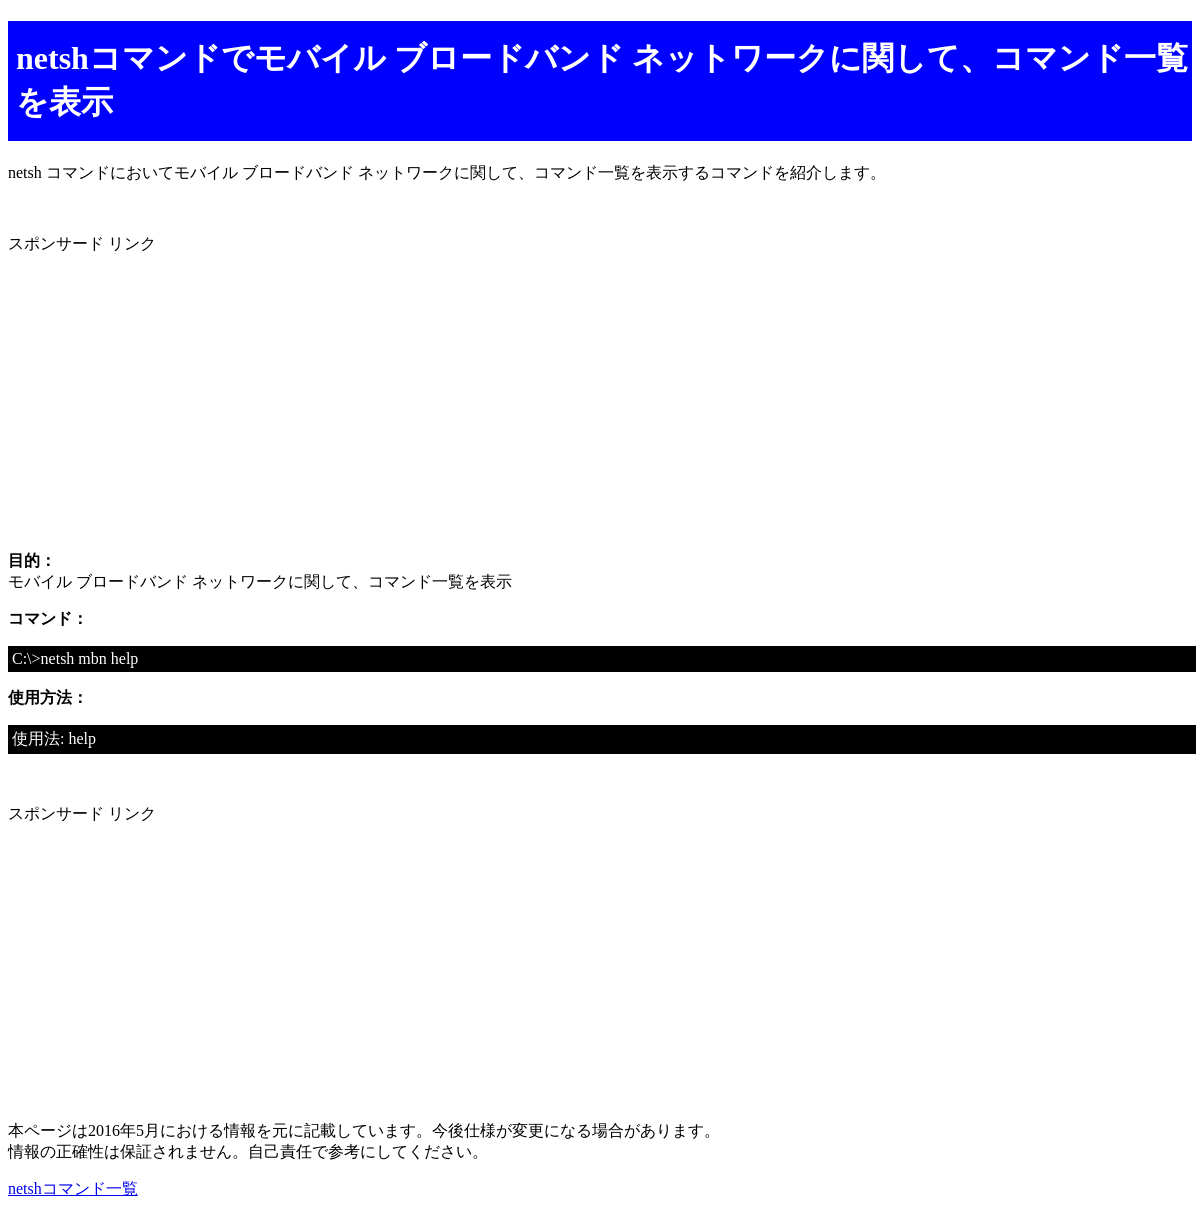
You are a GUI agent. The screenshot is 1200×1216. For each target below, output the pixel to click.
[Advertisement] (600, 395)
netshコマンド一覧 (73, 1188)
